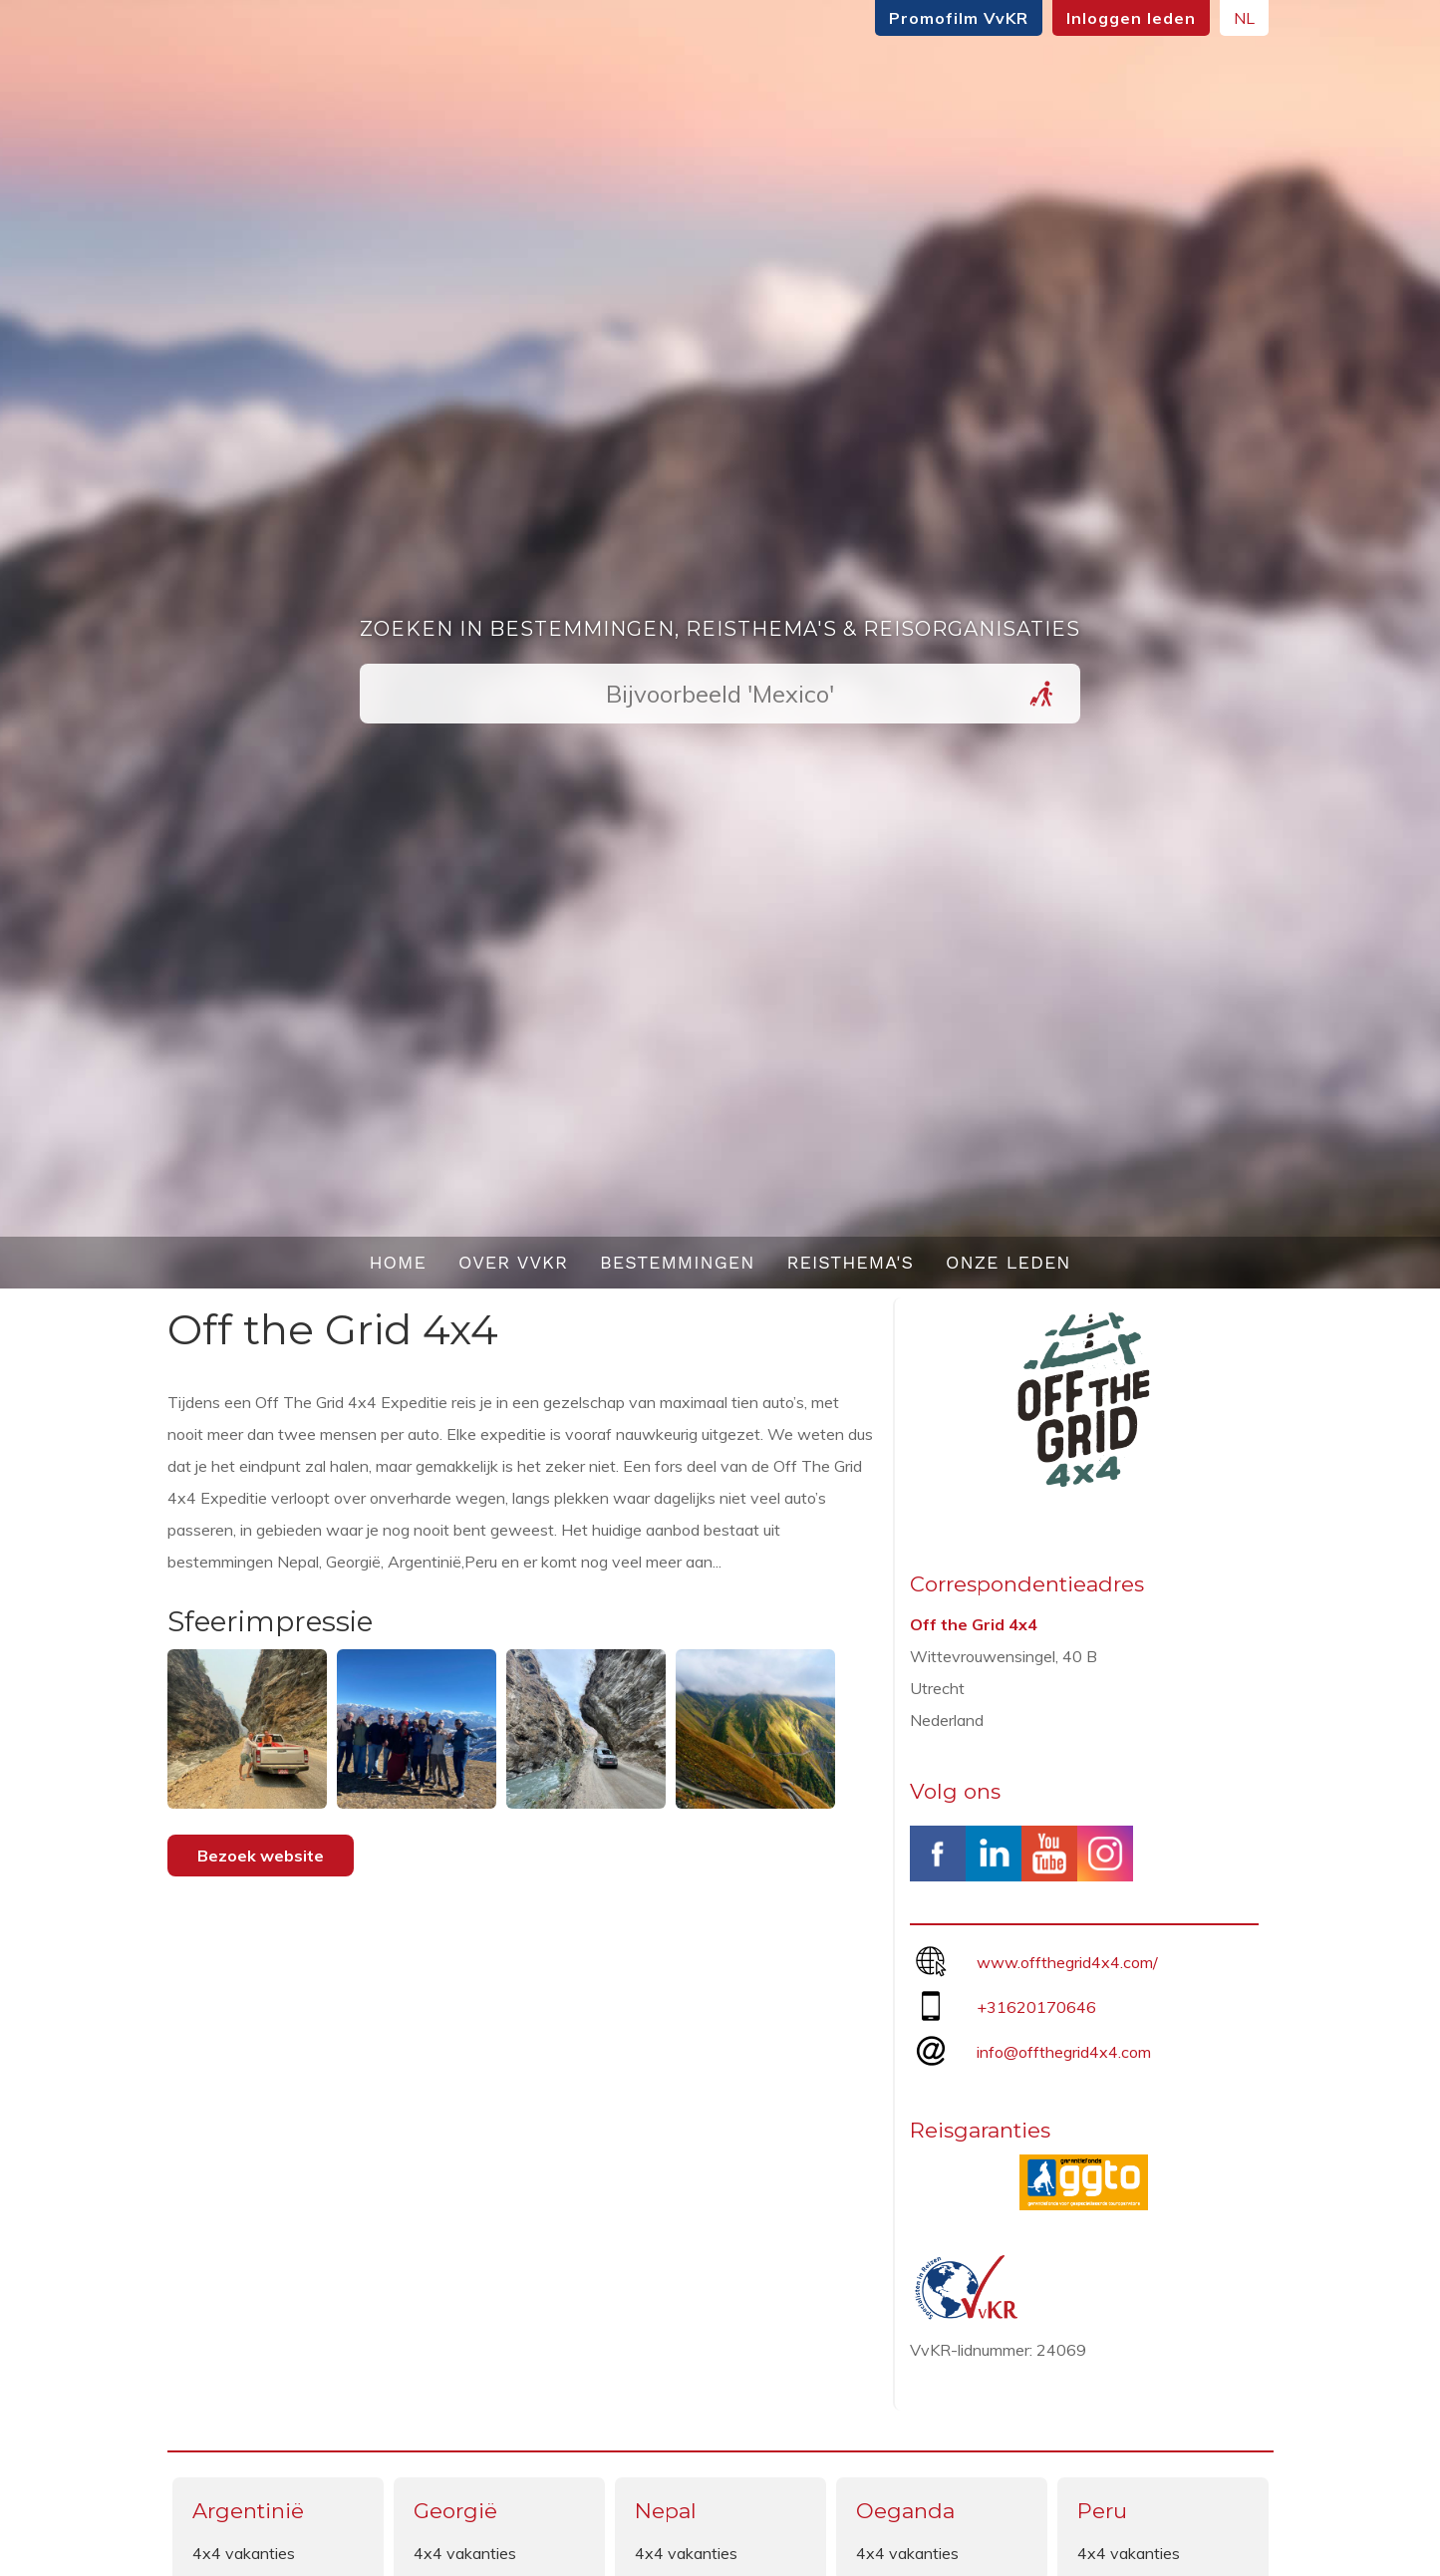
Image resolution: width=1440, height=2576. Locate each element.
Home (398, 1262)
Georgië (455, 2510)
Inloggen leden (1131, 18)
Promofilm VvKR (958, 18)
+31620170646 (1036, 2007)
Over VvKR (513, 1262)
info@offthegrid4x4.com (1064, 2052)
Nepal (666, 2510)
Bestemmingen (677, 1262)
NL (1244, 18)
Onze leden (1008, 1262)
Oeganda (905, 2510)
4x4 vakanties (243, 2553)
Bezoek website (260, 1855)
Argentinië (248, 2510)
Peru (1102, 2510)
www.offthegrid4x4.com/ (1067, 1962)
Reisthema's (851, 1262)
